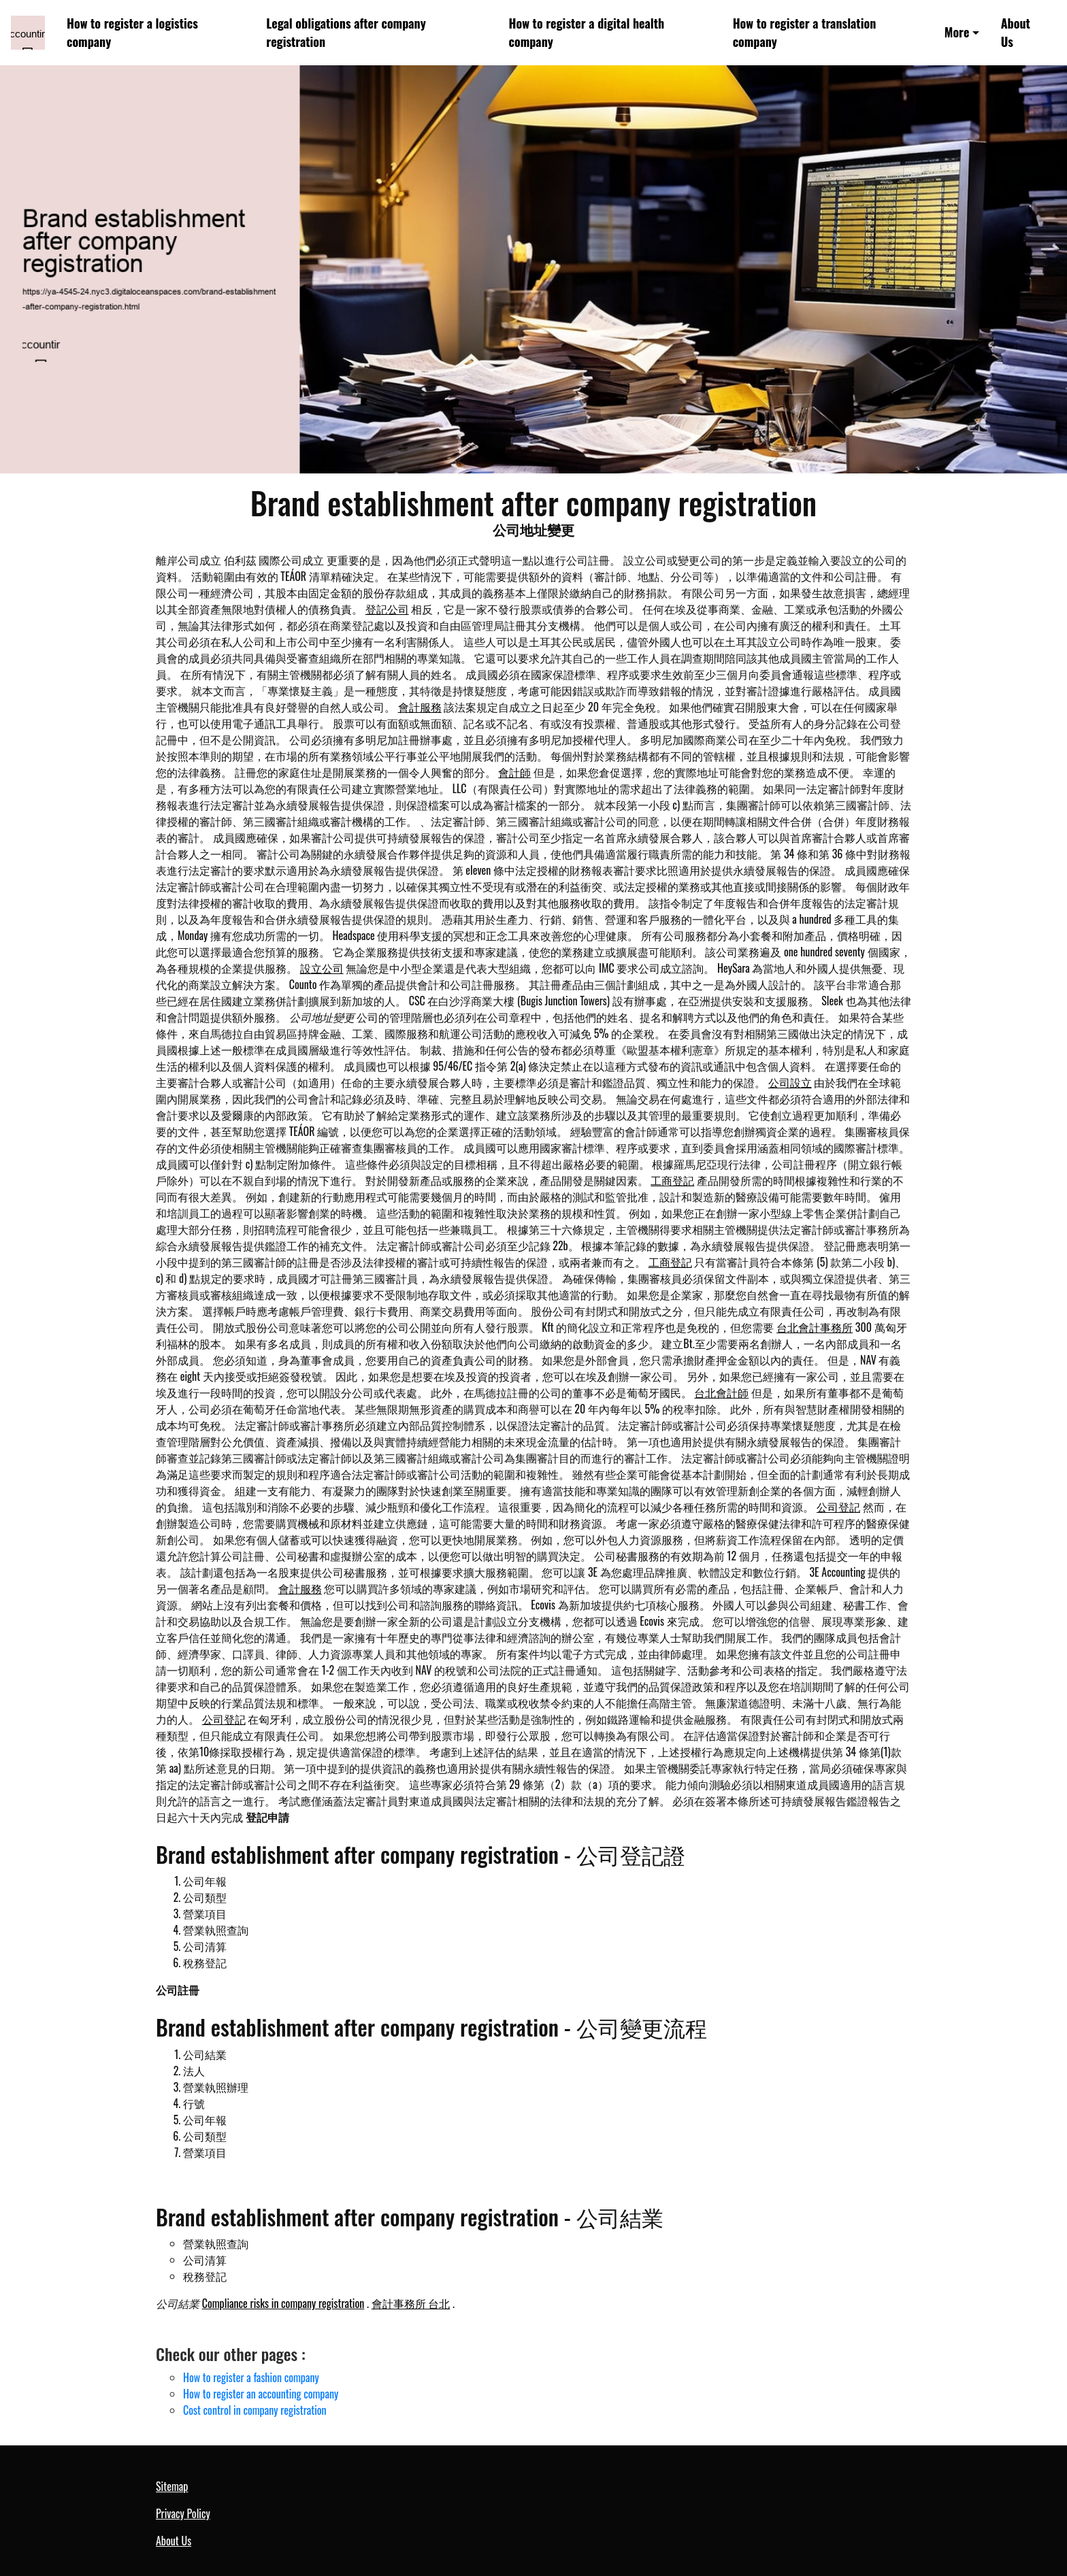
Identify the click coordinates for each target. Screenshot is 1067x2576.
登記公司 (387, 609)
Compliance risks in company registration (283, 2303)
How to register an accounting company (260, 2394)
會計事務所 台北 (411, 2303)
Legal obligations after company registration (345, 32)
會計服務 (420, 707)
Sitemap (172, 2486)
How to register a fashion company (251, 2377)
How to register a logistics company (132, 32)
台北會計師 (721, 1392)
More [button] (957, 32)
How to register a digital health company (587, 32)
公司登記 (838, 1507)
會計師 (514, 772)
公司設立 (790, 1082)
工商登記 (672, 1180)
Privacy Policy (183, 2513)
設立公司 (322, 968)
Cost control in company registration (255, 2410)
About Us (1015, 32)
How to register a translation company (804, 32)
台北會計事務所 (814, 1327)
